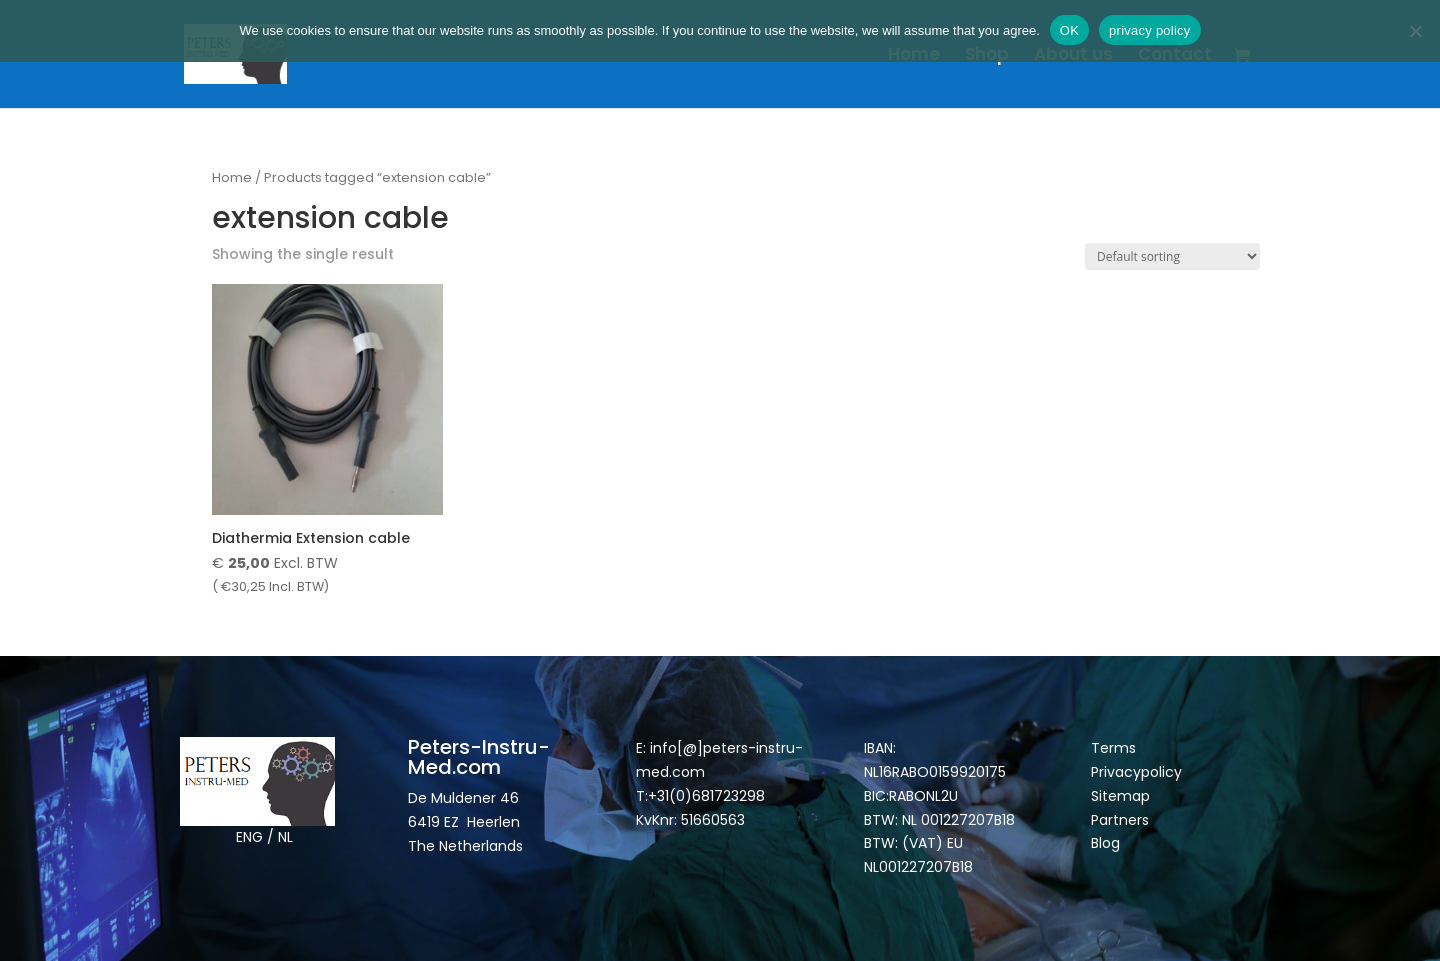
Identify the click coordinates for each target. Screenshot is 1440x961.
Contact (1175, 56)
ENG (249, 837)
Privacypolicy (1136, 772)
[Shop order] (1172, 256)
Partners (1120, 820)
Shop (987, 56)
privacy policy (1150, 30)
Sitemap (1122, 796)
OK (1069, 30)
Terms (1113, 748)
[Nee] (1415, 31)
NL (285, 837)
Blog (1105, 843)
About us (1073, 56)
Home (914, 56)
